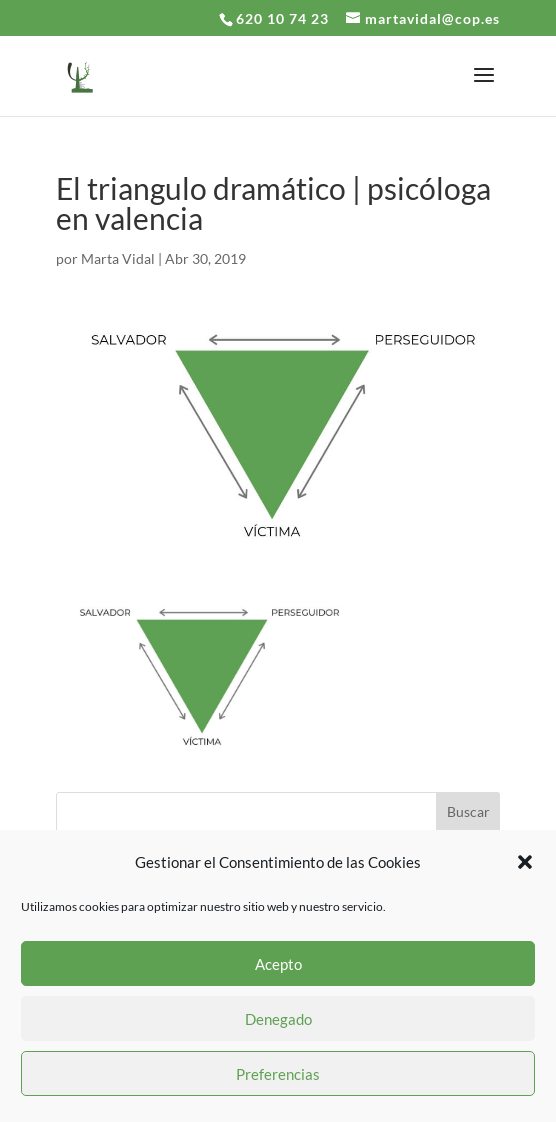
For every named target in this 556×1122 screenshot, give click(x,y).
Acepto (278, 964)
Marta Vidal (118, 258)
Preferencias (278, 1074)
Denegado (278, 1019)
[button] (525, 862)
